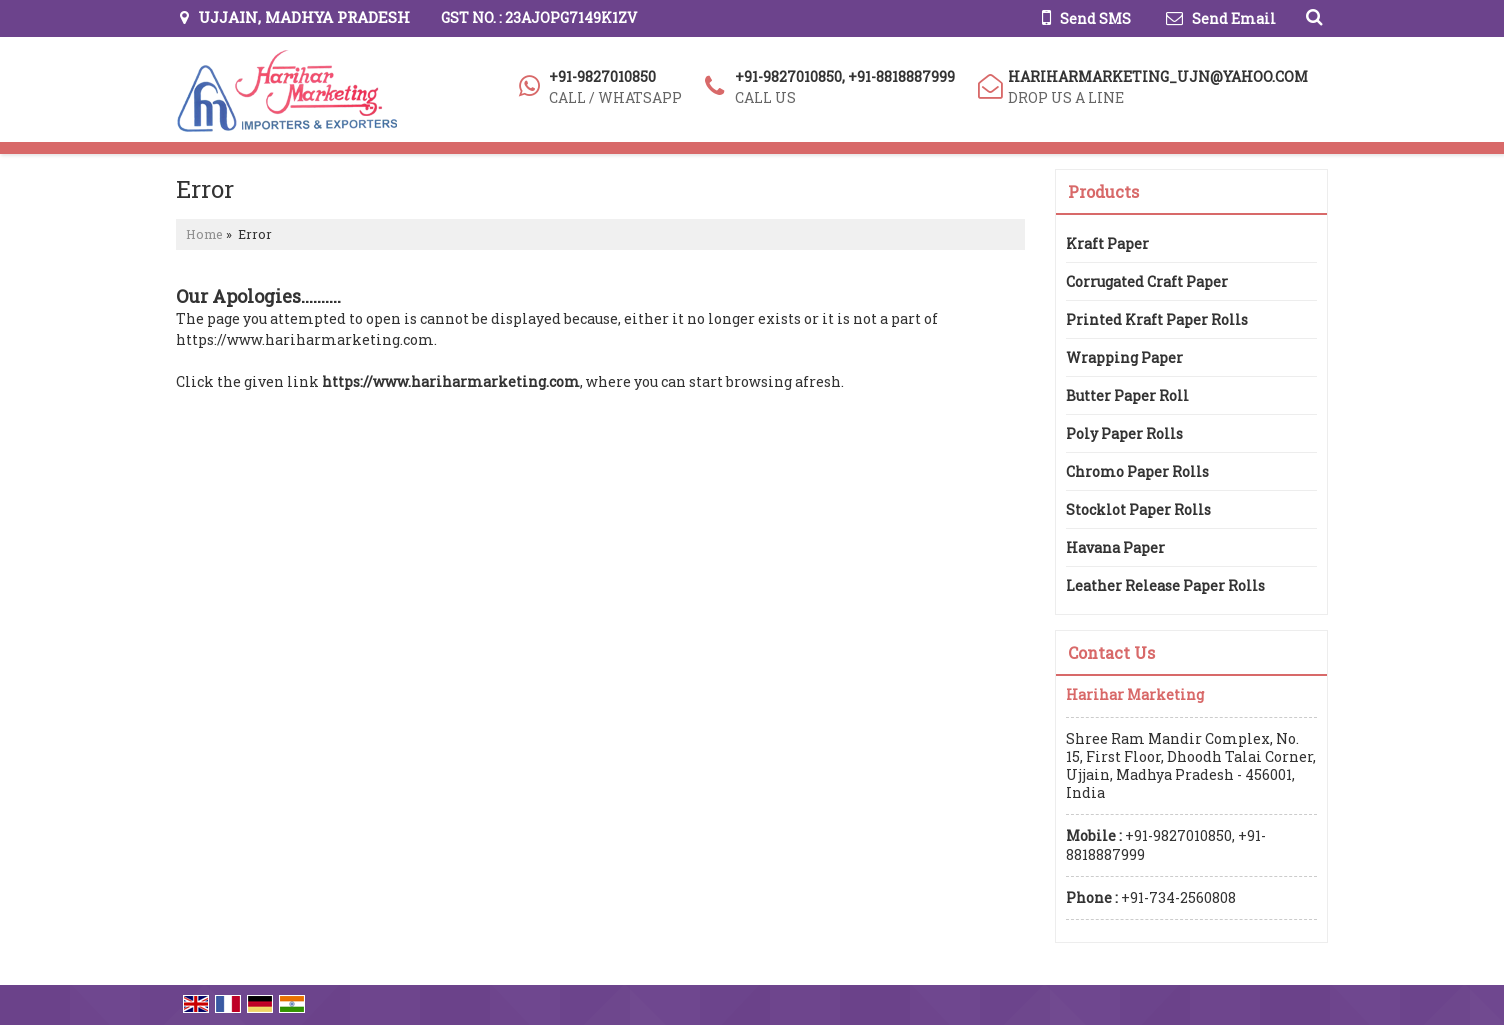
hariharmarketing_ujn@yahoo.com (1158, 76)
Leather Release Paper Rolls (1165, 585)
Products (1103, 191)
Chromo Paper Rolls (1137, 471)
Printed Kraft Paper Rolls (1157, 319)
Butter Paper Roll (1127, 395)
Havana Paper (1115, 547)
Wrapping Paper (1124, 357)
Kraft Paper (1107, 243)
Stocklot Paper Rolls (1138, 509)
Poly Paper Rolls (1124, 433)
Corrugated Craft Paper (1147, 281)
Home (204, 234)
